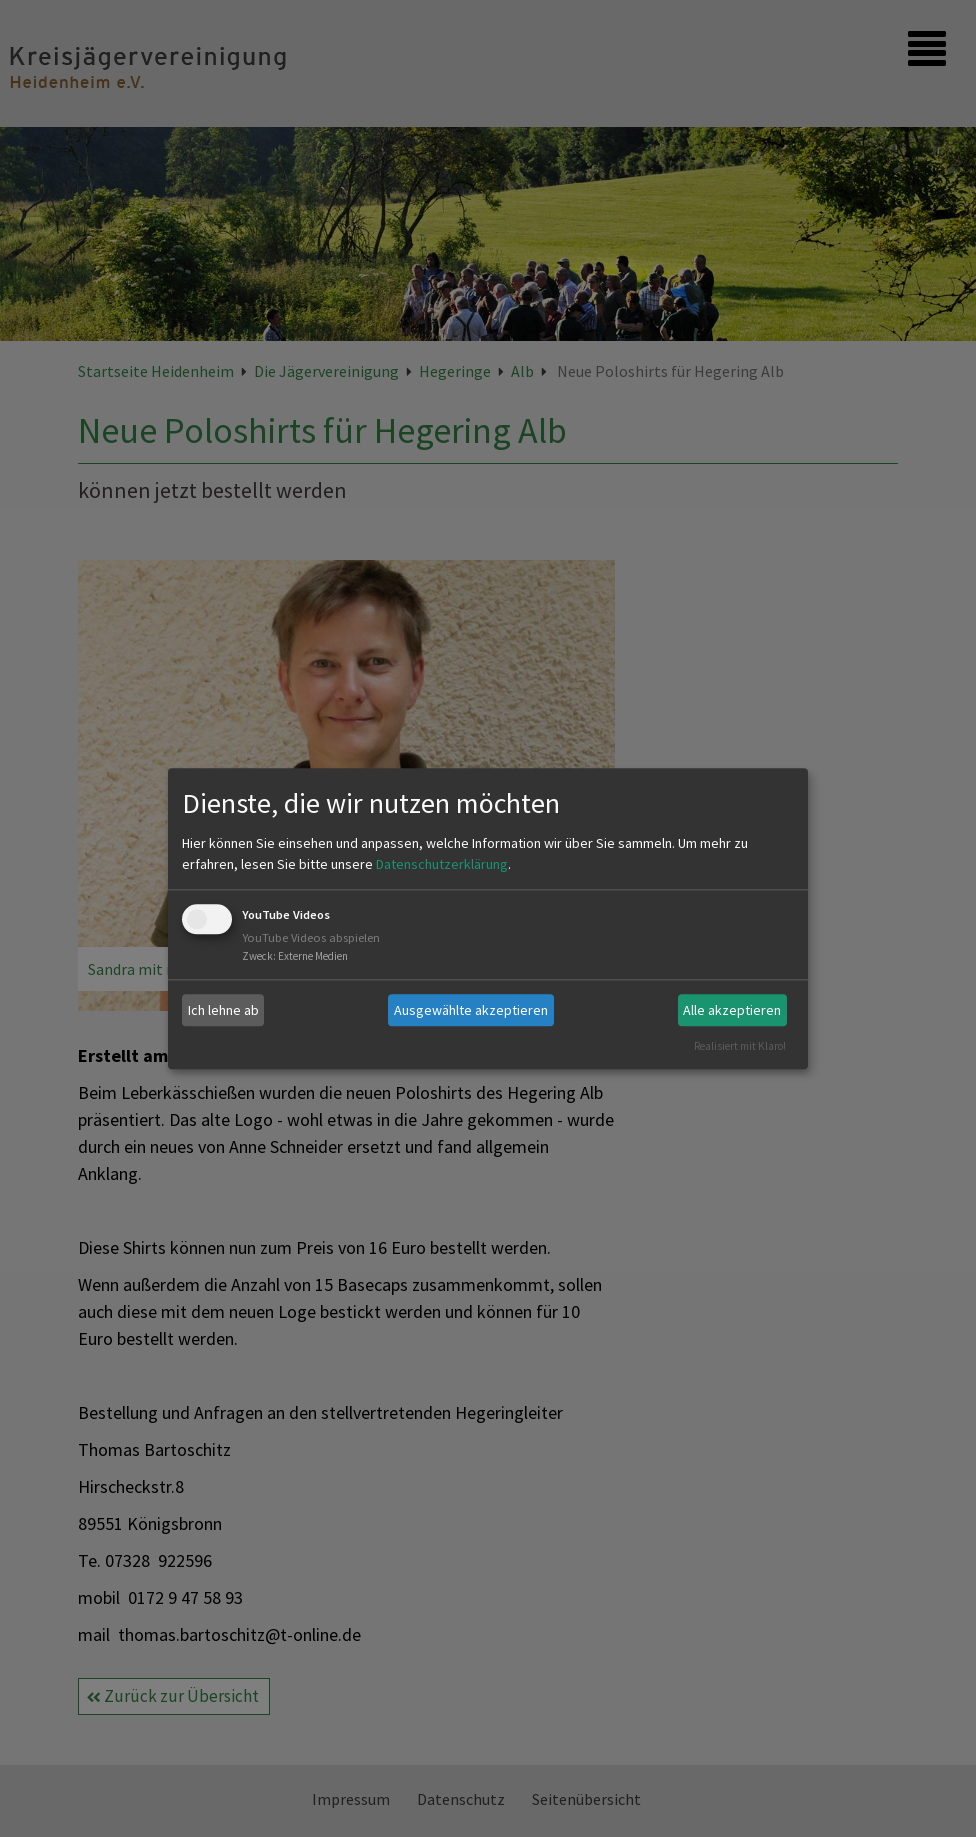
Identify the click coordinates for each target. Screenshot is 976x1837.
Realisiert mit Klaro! (740, 1046)
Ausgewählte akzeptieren (471, 1010)
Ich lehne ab (223, 1010)
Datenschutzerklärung (442, 865)
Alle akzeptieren (732, 1010)
